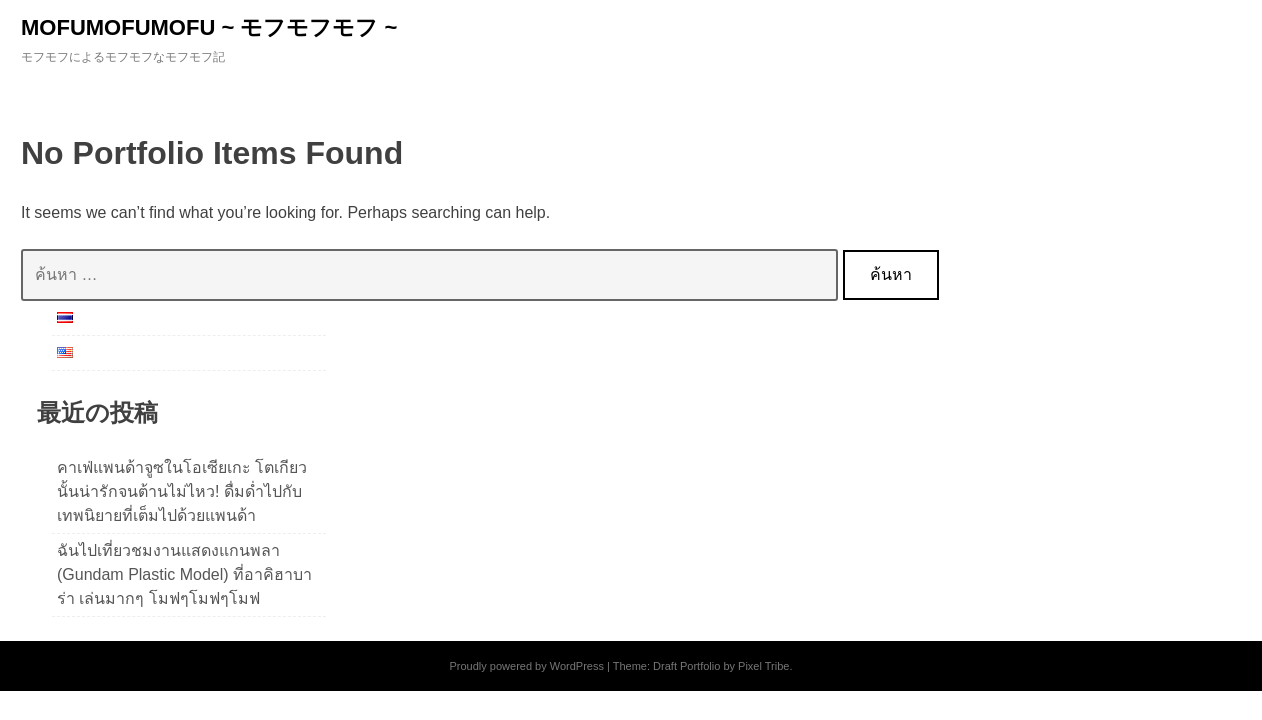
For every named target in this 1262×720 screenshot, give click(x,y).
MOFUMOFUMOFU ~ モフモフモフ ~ (209, 27)
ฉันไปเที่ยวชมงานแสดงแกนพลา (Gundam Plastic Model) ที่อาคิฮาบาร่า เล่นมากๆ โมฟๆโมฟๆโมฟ (184, 574)
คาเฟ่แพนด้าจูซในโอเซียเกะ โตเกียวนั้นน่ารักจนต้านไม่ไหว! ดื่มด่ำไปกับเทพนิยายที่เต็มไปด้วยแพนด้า (182, 491)
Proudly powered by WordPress (526, 666)
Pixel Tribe (763, 666)
